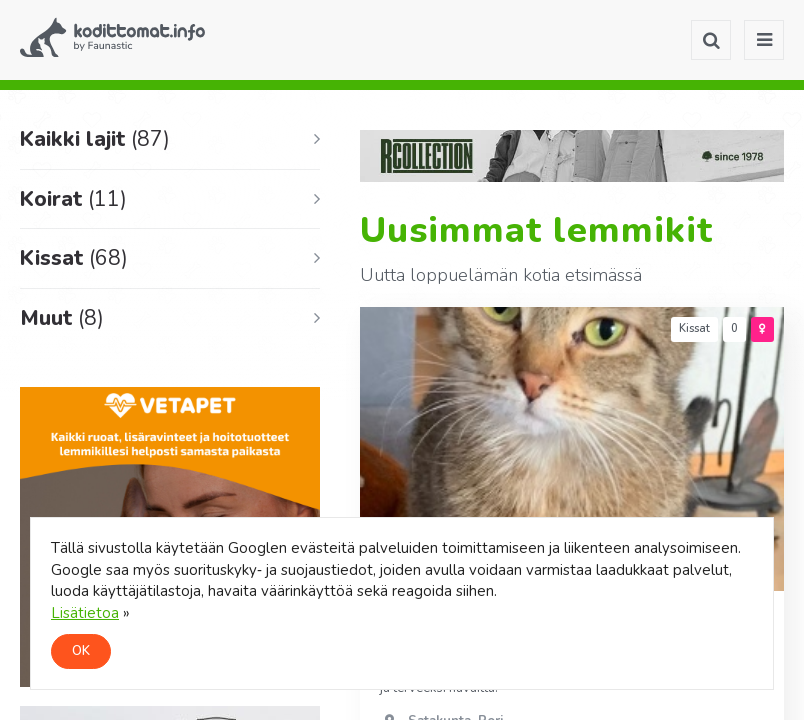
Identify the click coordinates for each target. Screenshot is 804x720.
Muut (62, 318)
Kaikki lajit (95, 139)
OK (81, 651)
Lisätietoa (85, 613)
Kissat (74, 258)
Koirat (73, 199)
